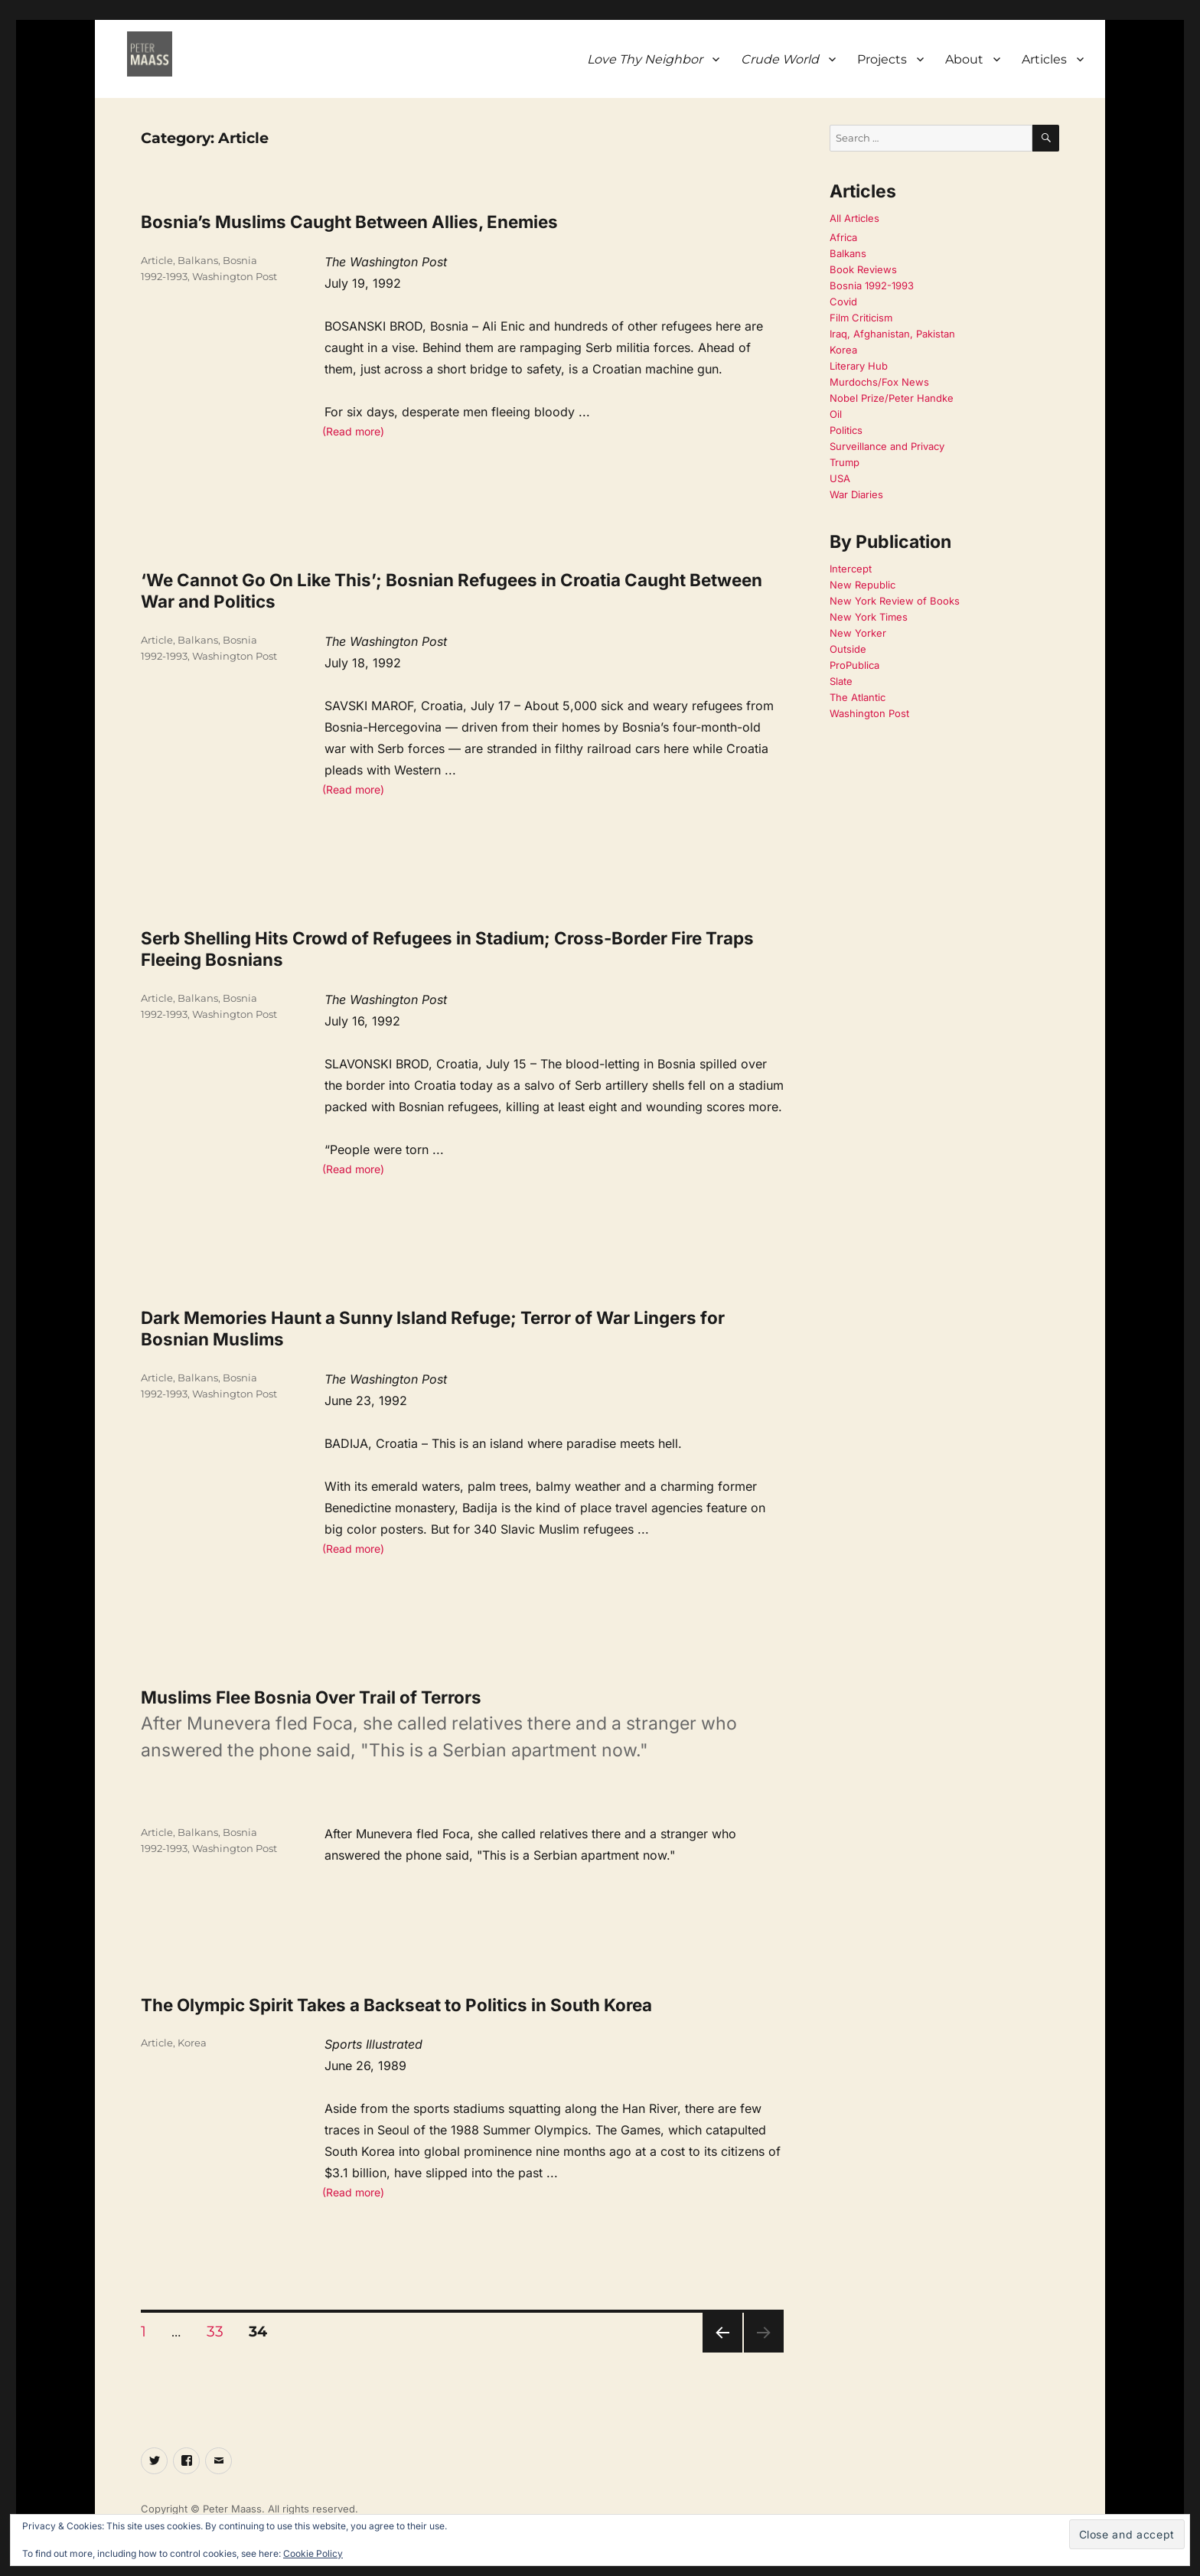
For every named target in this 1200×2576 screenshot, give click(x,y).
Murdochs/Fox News (879, 382)
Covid (843, 301)
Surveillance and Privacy (887, 446)
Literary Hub (859, 366)
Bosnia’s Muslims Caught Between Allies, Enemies (349, 221)
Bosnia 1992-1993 (872, 285)
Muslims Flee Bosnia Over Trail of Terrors (311, 1697)
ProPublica (854, 665)
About (964, 59)
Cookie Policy (313, 2553)
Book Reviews (863, 269)
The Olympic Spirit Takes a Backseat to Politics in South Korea (396, 2004)
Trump (844, 462)
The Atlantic (857, 697)
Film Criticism (861, 317)
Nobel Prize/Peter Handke (892, 398)
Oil (836, 414)
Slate (841, 681)
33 (220, 2331)
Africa (843, 237)
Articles (1044, 59)
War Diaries (856, 494)
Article (157, 260)
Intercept (851, 568)
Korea (192, 2042)
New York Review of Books (895, 601)
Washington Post (234, 276)
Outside (848, 649)
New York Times (869, 617)
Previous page (722, 2352)
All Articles (854, 218)
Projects (882, 59)
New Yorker (858, 633)
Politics (846, 430)
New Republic (862, 585)
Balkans (198, 260)
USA (840, 478)
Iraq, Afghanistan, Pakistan (892, 334)
